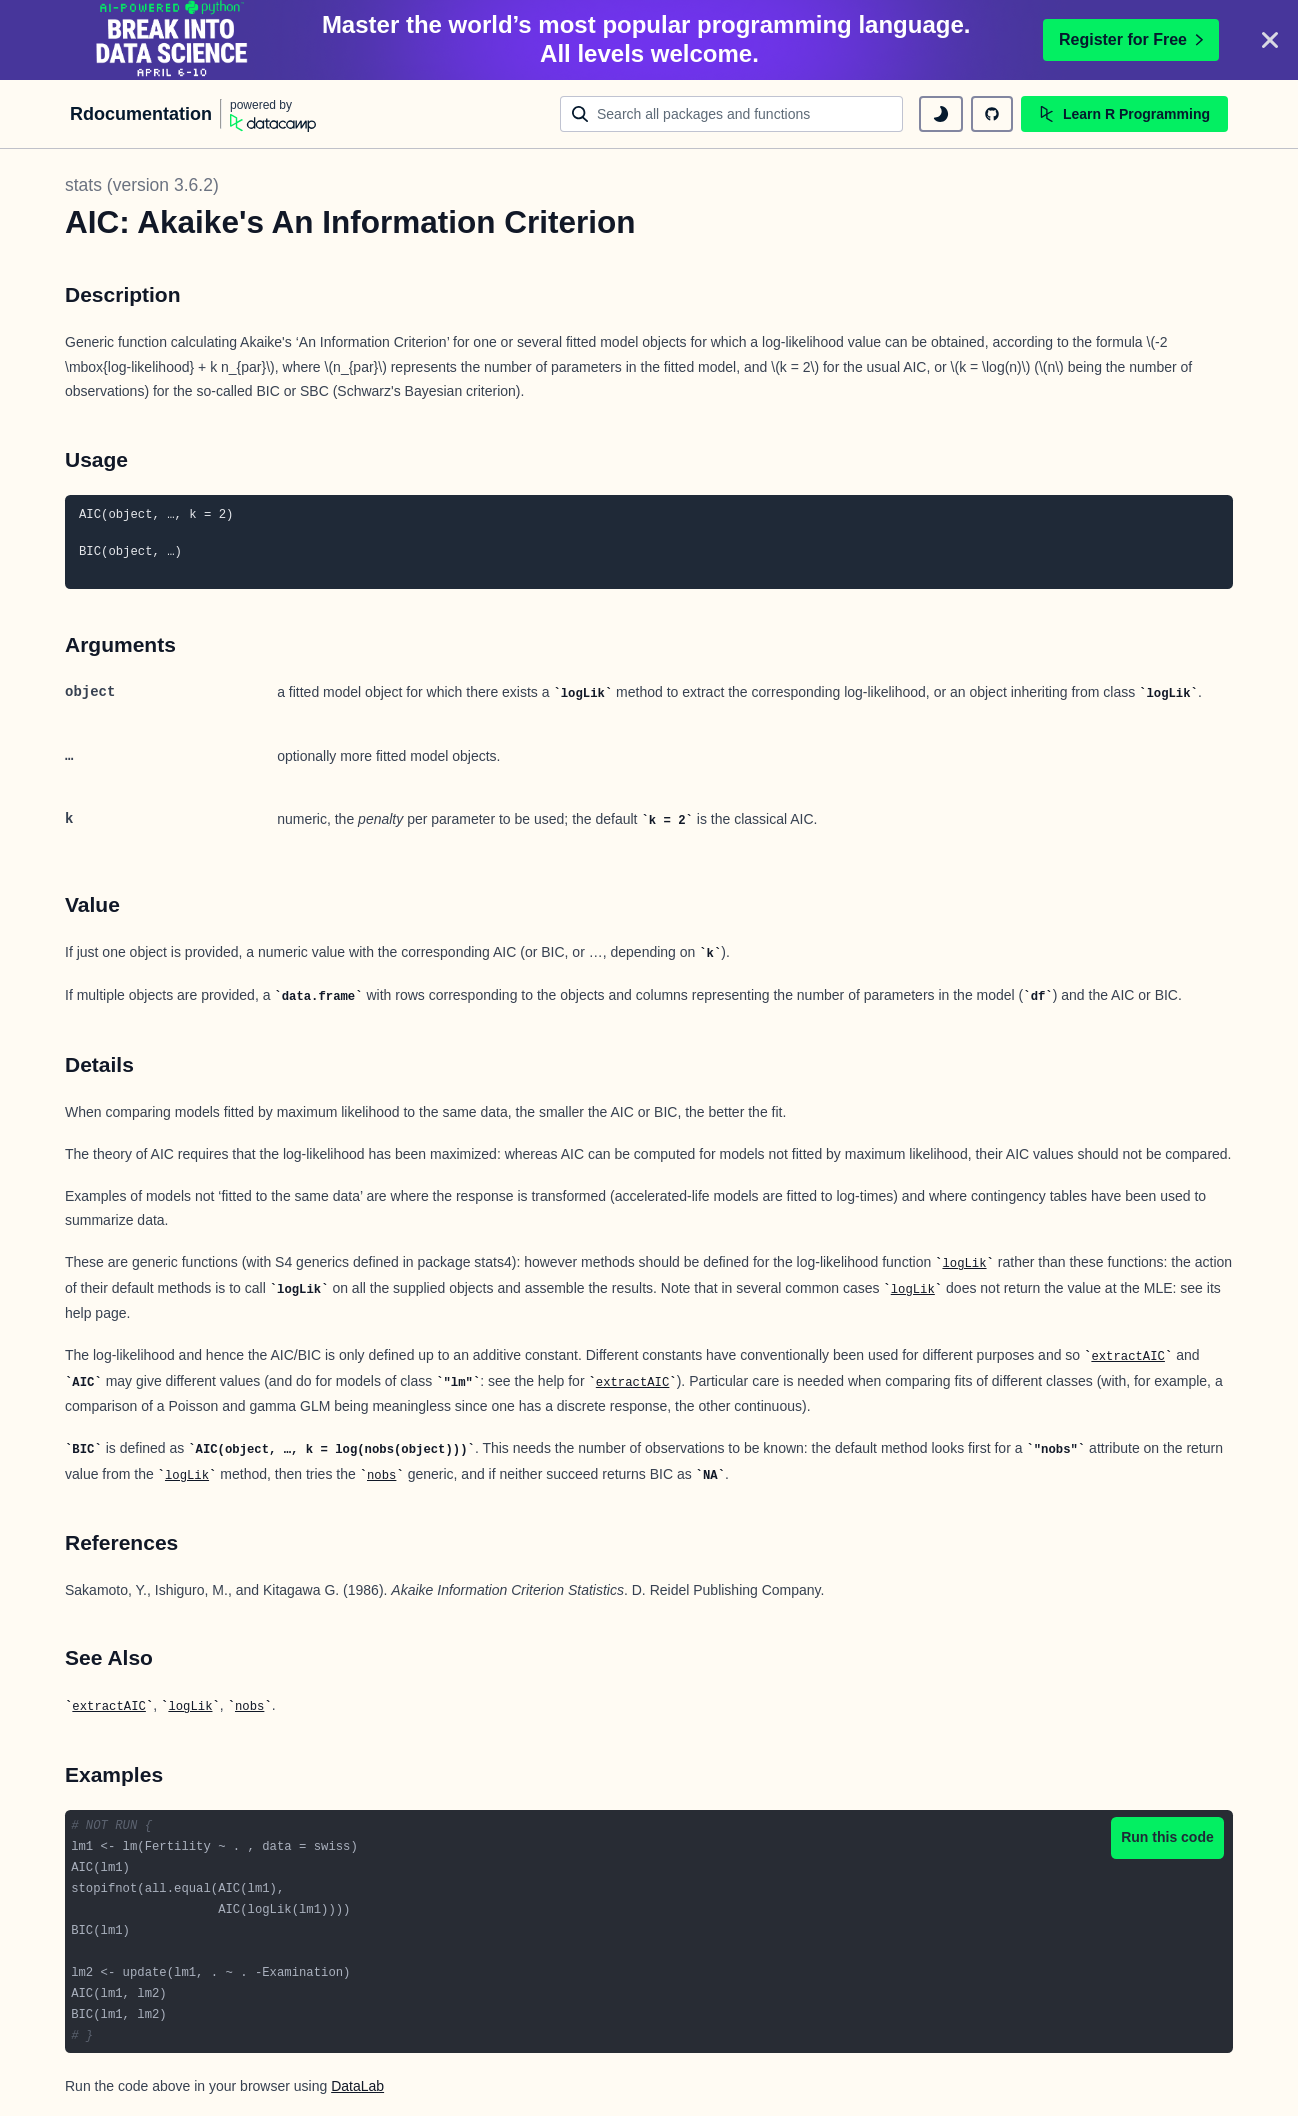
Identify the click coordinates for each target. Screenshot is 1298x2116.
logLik (964, 1264)
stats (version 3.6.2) (142, 185)
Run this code (1167, 1837)
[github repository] (992, 114)
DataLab (357, 2086)
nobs (381, 1476)
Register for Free (1131, 39)
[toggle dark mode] (941, 114)
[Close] (1270, 40)
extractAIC (1128, 1357)
